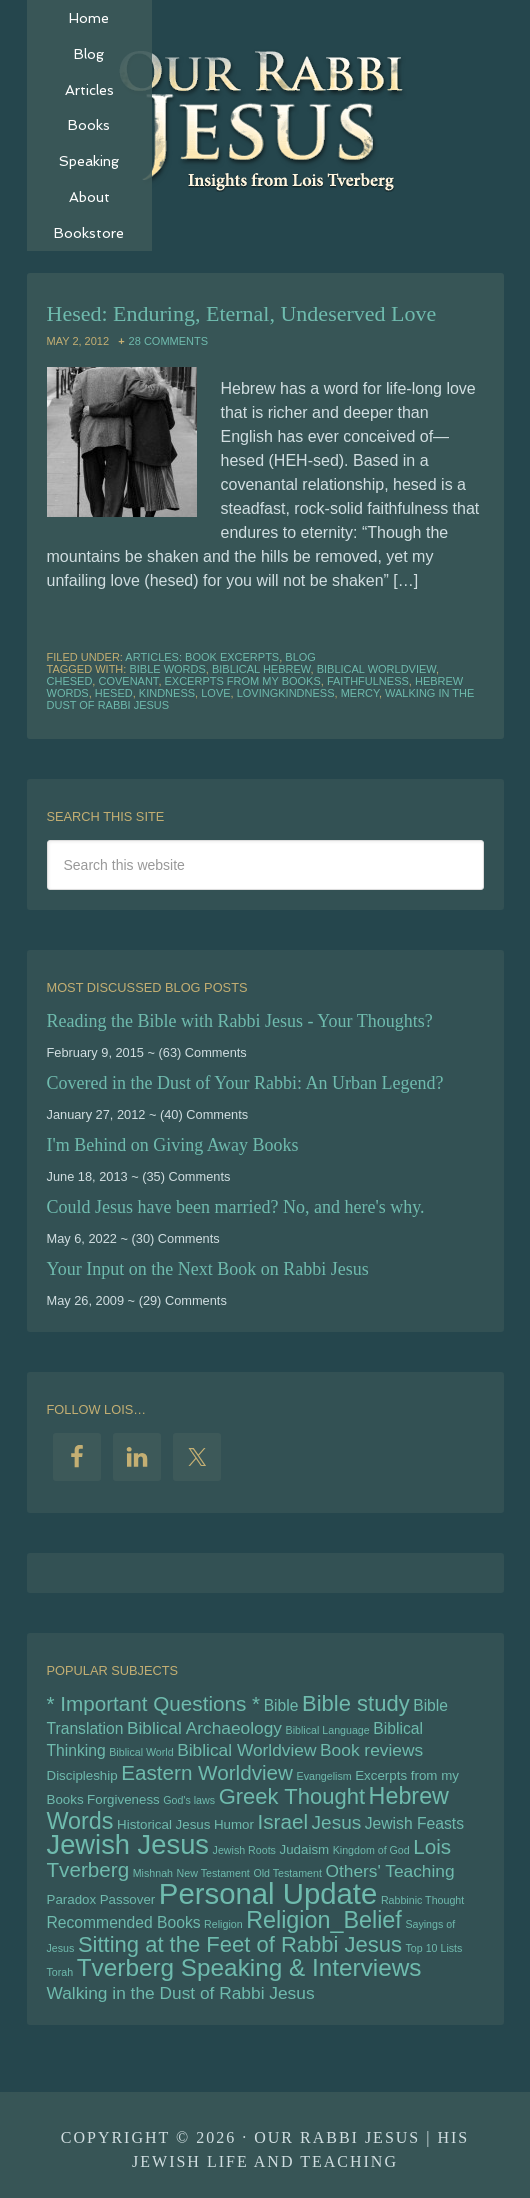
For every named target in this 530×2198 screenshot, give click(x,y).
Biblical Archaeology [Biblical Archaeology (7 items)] (204, 1728)
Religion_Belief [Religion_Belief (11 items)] (324, 1920)
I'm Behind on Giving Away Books (173, 1145)
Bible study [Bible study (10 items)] (356, 1703)
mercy (360, 693)
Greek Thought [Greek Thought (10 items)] (292, 1796)
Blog (300, 657)
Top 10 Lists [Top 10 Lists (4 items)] (434, 1948)
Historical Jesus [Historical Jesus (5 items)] (163, 1824)
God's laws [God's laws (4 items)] (189, 1800)
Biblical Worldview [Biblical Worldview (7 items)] (246, 1750)
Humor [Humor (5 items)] (234, 1824)
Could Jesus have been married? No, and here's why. (236, 1207)
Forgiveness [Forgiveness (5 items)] (123, 1799)
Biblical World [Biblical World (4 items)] (141, 1752)
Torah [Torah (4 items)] (60, 1972)
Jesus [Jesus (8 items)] (337, 1822)
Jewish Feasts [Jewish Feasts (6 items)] (414, 1823)
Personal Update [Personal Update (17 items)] (268, 1893)
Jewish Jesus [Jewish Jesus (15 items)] (128, 1844)
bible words (167, 669)
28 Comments (168, 341)
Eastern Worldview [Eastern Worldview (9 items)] (207, 1772)
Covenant (128, 681)
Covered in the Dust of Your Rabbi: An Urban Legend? (245, 1083)
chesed (70, 681)
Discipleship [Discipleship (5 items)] (82, 1775)
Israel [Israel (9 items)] (283, 1821)
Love (215, 693)
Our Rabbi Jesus (265, 120)
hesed (114, 693)
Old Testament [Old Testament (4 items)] (287, 1873)
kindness (167, 693)
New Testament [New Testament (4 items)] (213, 1873)
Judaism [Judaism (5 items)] (305, 1849)
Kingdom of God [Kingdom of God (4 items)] (371, 1850)
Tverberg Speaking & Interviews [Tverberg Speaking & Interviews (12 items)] (249, 1967)
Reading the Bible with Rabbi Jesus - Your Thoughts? (240, 1021)
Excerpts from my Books (243, 681)
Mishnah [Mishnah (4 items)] (153, 1873)
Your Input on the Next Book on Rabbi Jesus (208, 1269)
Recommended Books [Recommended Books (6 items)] (124, 1922)
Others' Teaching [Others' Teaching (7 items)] (389, 1871)
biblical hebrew (261, 669)
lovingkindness (286, 693)
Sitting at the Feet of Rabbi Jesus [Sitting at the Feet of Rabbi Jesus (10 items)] (240, 1944)
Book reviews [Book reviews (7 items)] (371, 1750)
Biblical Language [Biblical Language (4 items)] (328, 1730)
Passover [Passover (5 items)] (128, 1899)
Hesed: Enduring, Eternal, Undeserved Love (242, 313)
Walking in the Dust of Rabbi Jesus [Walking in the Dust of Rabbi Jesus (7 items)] (181, 1993)
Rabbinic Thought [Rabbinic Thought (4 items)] (422, 1900)
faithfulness (368, 681)
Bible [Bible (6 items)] (281, 1705)
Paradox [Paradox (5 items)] (72, 1899)
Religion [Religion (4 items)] (223, 1924)
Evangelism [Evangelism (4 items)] (324, 1776)
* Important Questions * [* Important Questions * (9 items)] (154, 1703)
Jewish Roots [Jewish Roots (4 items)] (244, 1850)
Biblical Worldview (376, 669)
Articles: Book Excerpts (202, 657)
